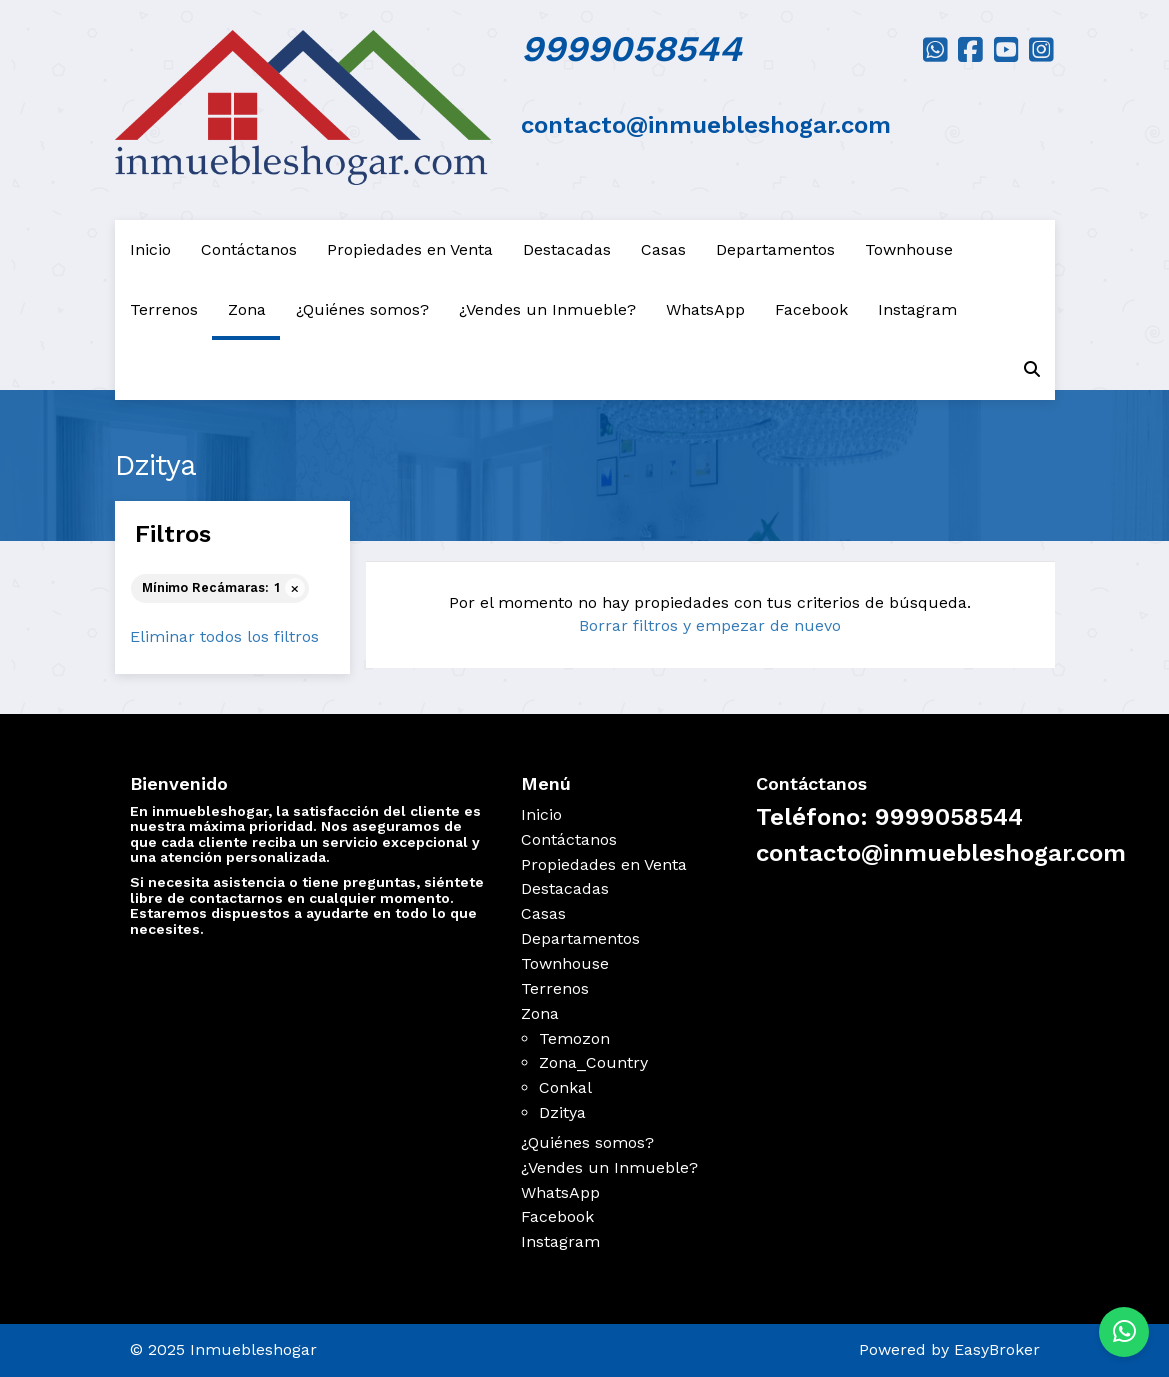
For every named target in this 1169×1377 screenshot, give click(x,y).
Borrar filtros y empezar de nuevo (710, 625)
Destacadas (567, 249)
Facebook (811, 309)
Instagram (917, 309)
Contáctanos (249, 249)
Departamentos (775, 249)
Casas (663, 249)
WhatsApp (705, 309)
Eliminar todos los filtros (224, 636)
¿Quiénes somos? (362, 309)
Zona (247, 309)
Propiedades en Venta (410, 249)
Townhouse (909, 249)
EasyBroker (997, 1349)
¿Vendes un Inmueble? (547, 309)
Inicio (150, 249)
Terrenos (164, 309)
